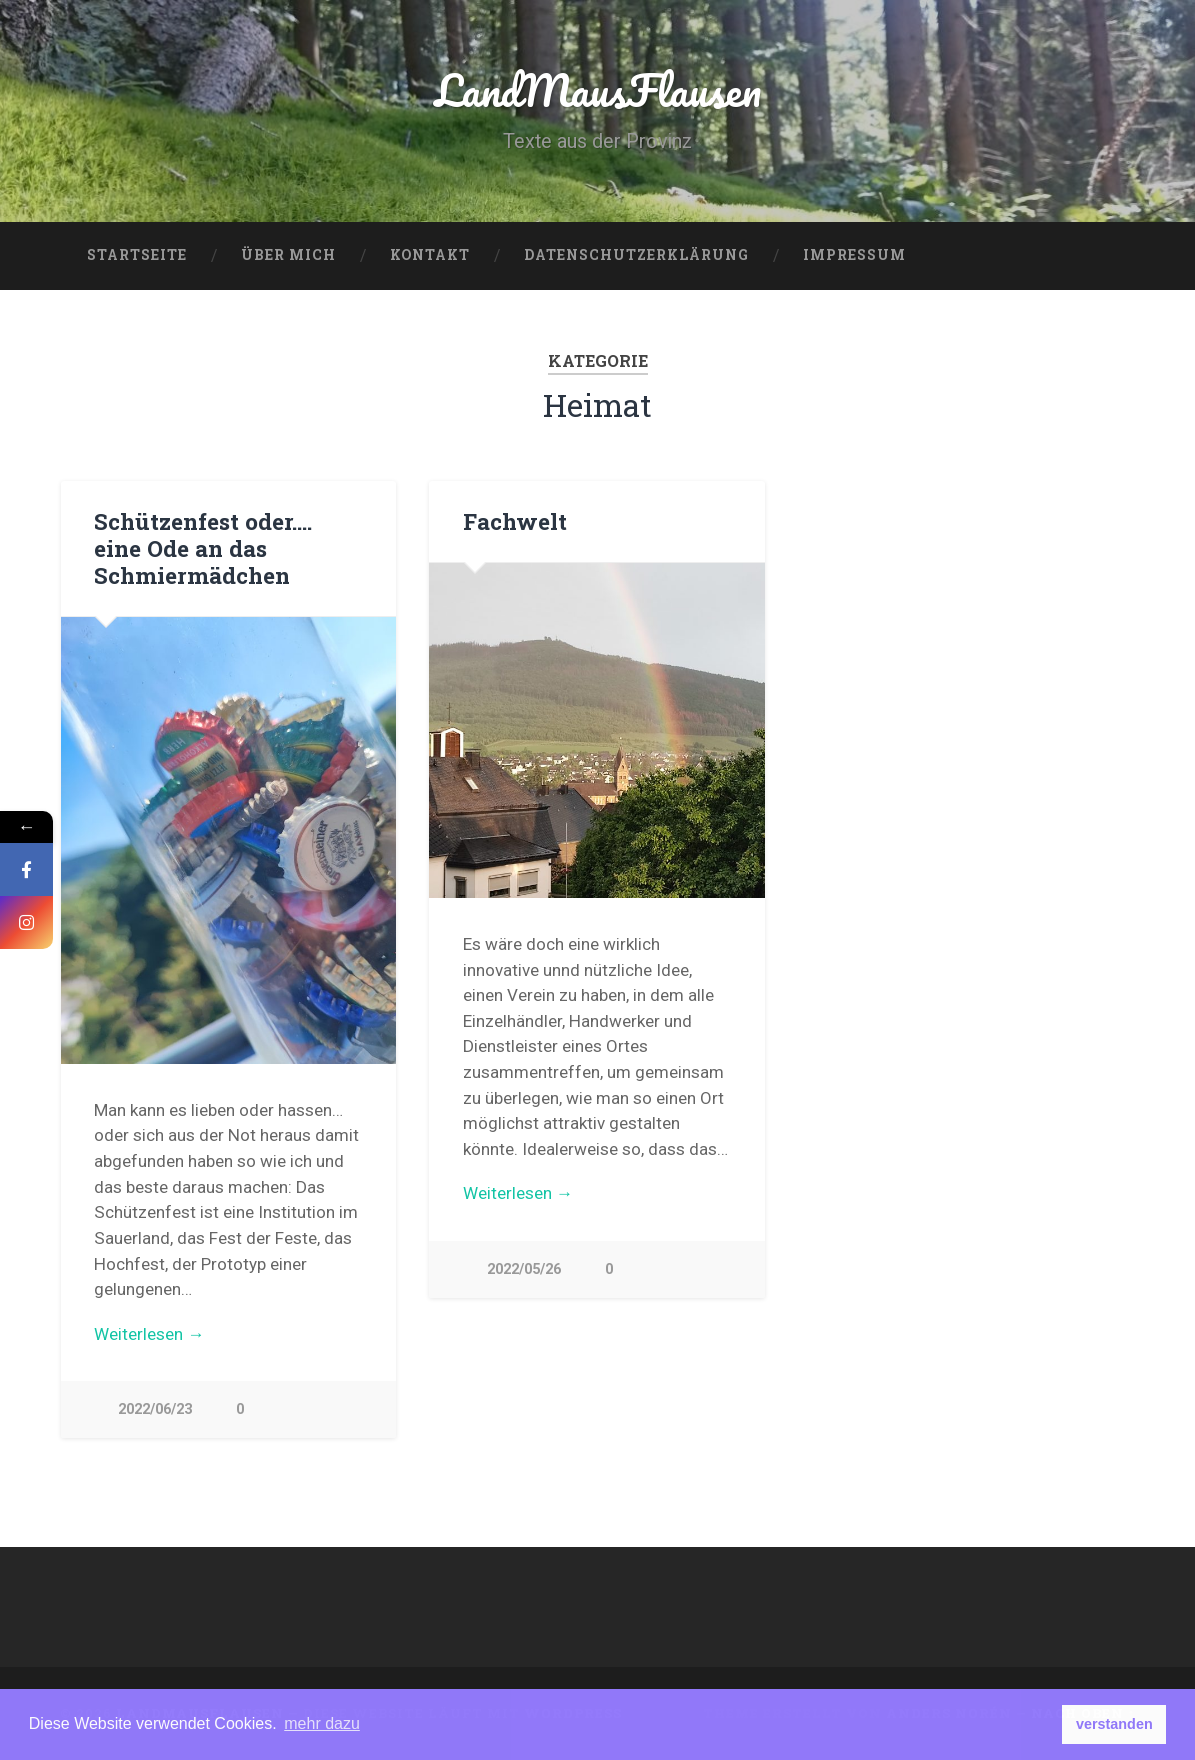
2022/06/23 (155, 1409)
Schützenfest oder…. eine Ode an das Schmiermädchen (203, 548)
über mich (288, 255)
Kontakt (430, 255)
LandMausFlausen (598, 89)
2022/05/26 (524, 1269)
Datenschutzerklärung (636, 255)
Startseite (137, 255)
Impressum (854, 255)
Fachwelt (515, 521)
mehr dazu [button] (322, 1723)
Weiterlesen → (149, 1334)
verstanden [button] (1114, 1724)
